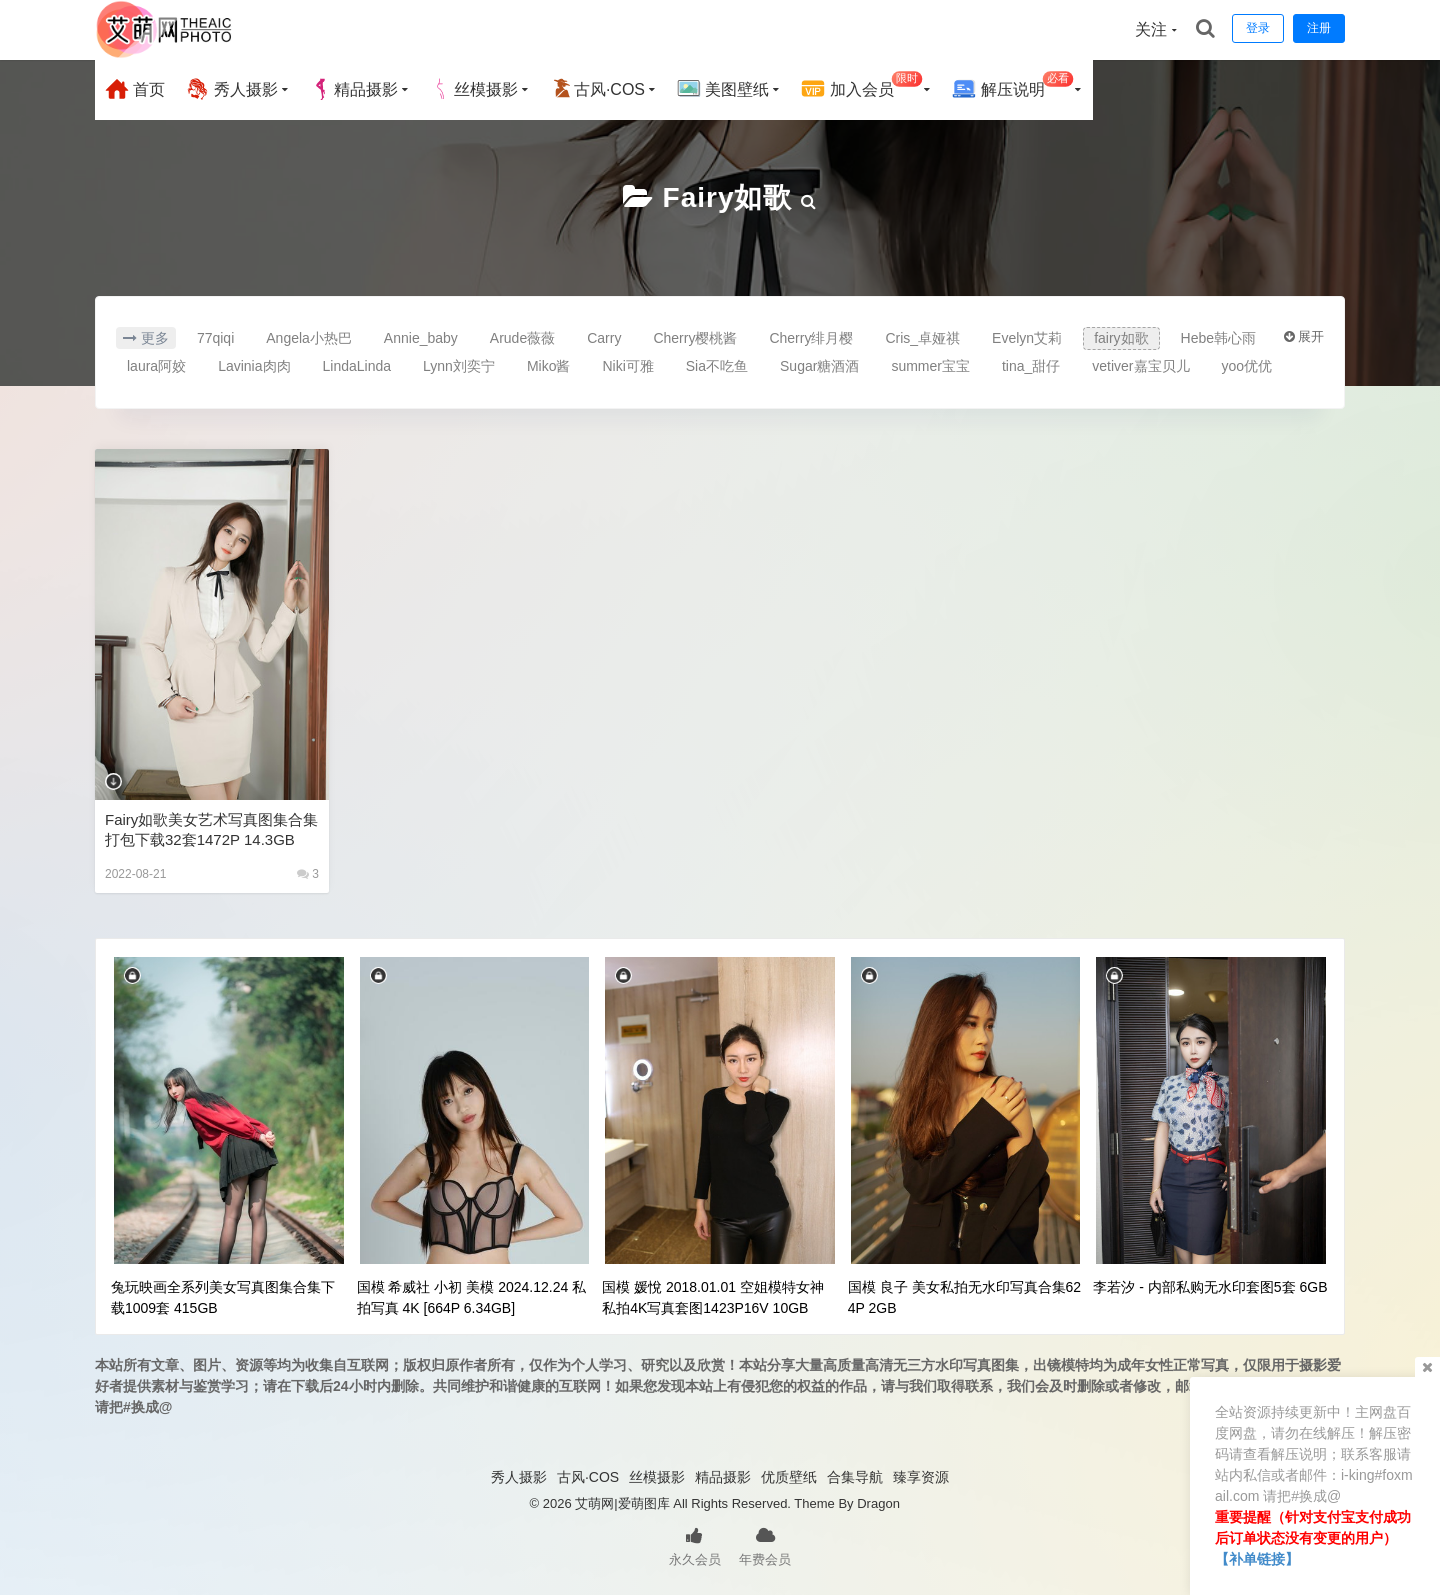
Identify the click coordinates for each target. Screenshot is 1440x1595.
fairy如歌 (728, 197)
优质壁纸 (789, 1477)
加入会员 (861, 86)
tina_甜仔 (1031, 366)
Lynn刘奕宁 (459, 366)
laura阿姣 (156, 366)
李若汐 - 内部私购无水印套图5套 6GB (1210, 1287)
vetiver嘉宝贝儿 (1140, 366)
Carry (604, 338)
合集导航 (855, 1477)
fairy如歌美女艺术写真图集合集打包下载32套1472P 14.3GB (211, 829)
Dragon (878, 1503)
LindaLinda (357, 366)
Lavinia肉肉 (254, 366)
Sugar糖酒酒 (819, 366)
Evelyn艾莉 (1027, 338)
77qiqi (215, 338)
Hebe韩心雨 (1218, 338)
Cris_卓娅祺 (922, 338)
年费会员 (765, 1545)
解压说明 (1012, 86)
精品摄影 (354, 89)
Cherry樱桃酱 (695, 338)
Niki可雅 (627, 366)
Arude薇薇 (522, 338)
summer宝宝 (930, 366)
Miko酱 (549, 366)
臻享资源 (921, 1477)
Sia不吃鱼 (717, 366)
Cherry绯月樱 (811, 338)
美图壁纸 (723, 89)
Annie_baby (421, 338)
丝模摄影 (474, 89)
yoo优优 (1247, 366)
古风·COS (597, 89)
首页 (135, 89)
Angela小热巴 (309, 338)
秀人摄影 (231, 89)
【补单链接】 (1257, 1559)
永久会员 (695, 1545)
